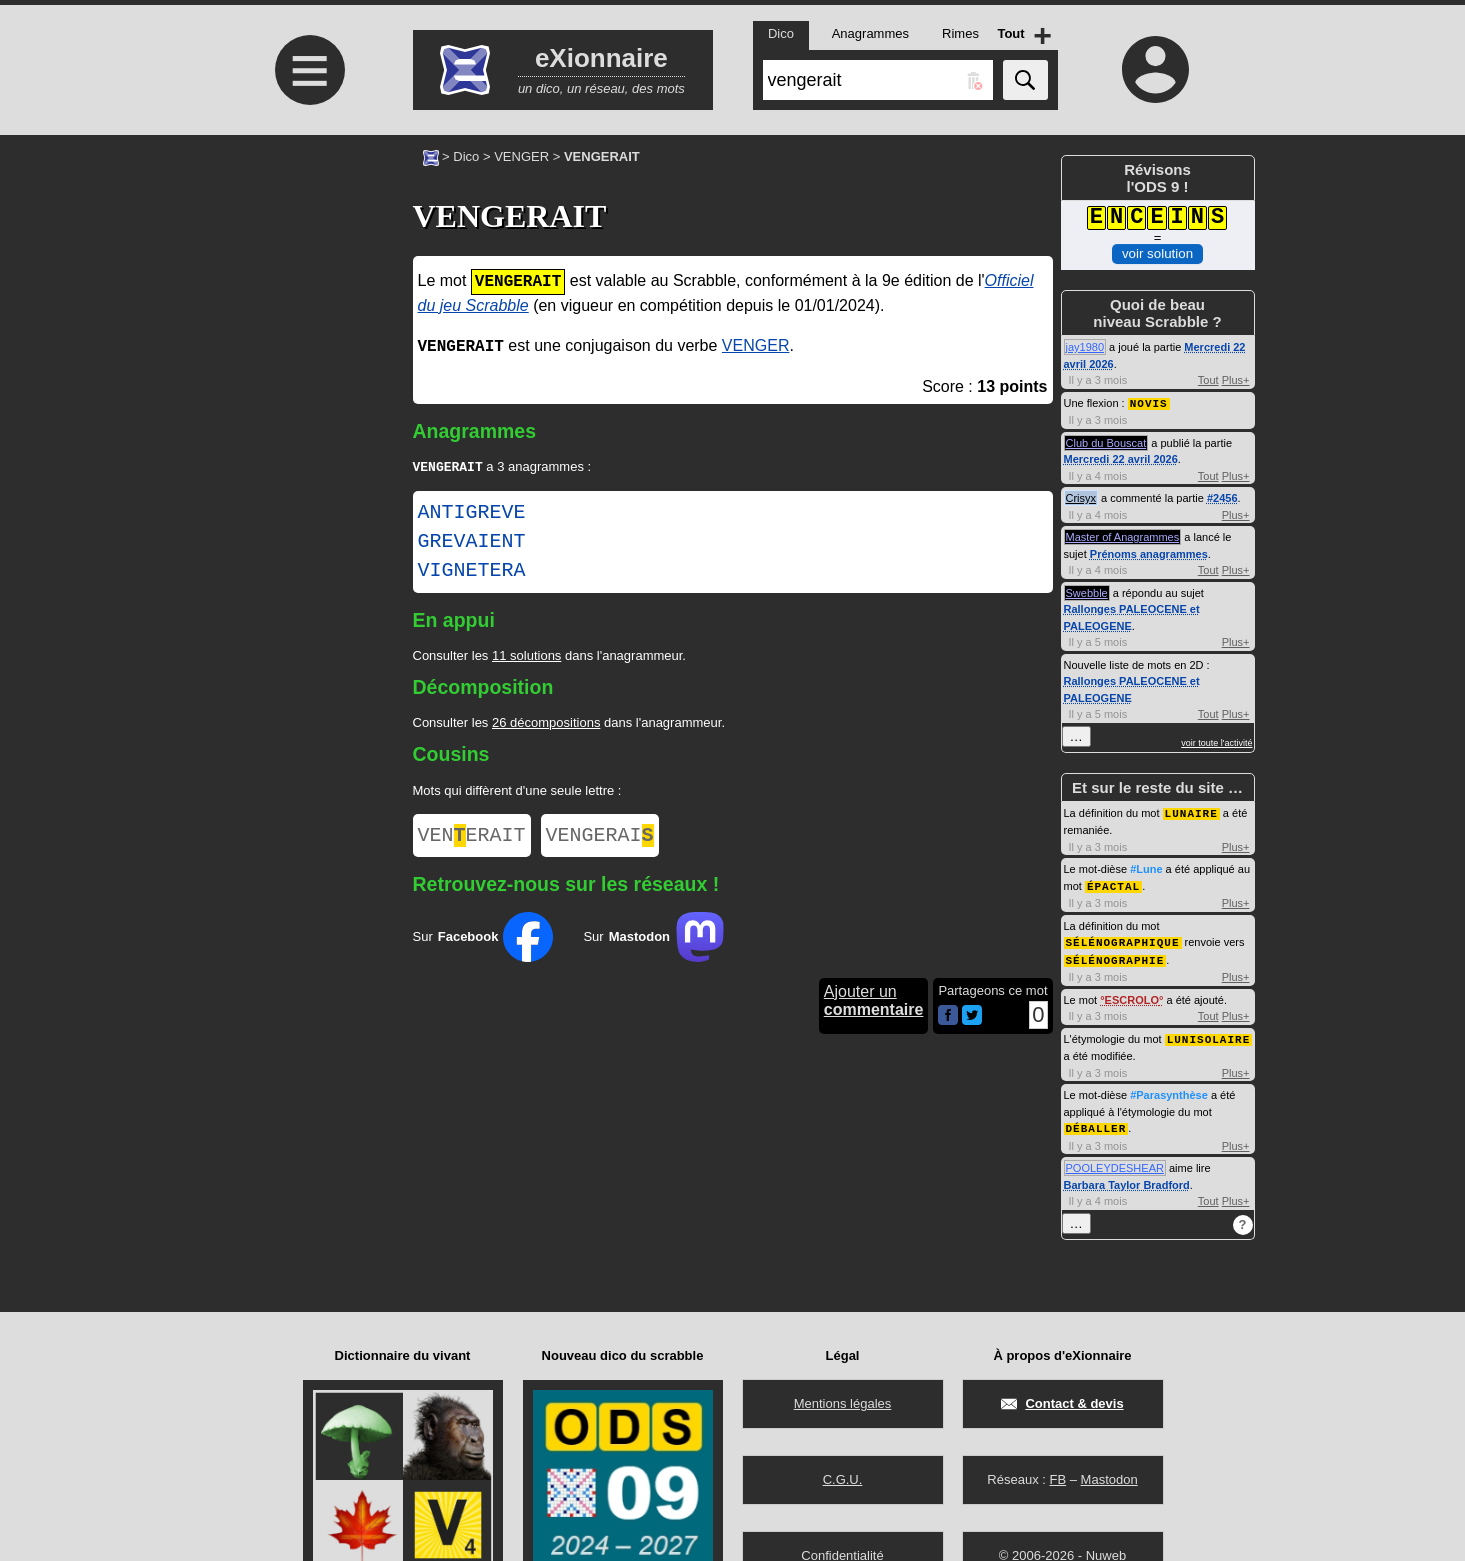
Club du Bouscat (1106, 442)
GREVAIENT (472, 544)
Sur (483, 943)
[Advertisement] (308, 302)
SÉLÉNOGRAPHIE (1115, 955)
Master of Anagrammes (1123, 536)
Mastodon (1109, 1479)
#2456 (1222, 497)
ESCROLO (1132, 995)
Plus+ (1236, 380)
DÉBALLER (1096, 1121)
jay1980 (1085, 347)
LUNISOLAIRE (1209, 1033)
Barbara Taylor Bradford (1127, 1178)
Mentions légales (843, 1403)
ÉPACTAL (1113, 883)
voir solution (1157, 253)
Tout (1208, 380)
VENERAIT (472, 839)
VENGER (521, 156)
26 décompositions (546, 724)
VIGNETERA (472, 573)
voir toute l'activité (1216, 742)
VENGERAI (600, 839)
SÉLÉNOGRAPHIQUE (1123, 938)
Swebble (1087, 592)
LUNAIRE (1191, 811)
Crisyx (1081, 497)
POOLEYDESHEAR (1115, 1161)
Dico (466, 156)
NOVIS (1149, 402)
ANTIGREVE (472, 515)
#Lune (1146, 867)
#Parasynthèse (1169, 1089)
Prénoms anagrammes (1149, 553)
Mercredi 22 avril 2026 (1121, 458)
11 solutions (526, 657)
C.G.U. (843, 1479)
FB (1057, 1479)
